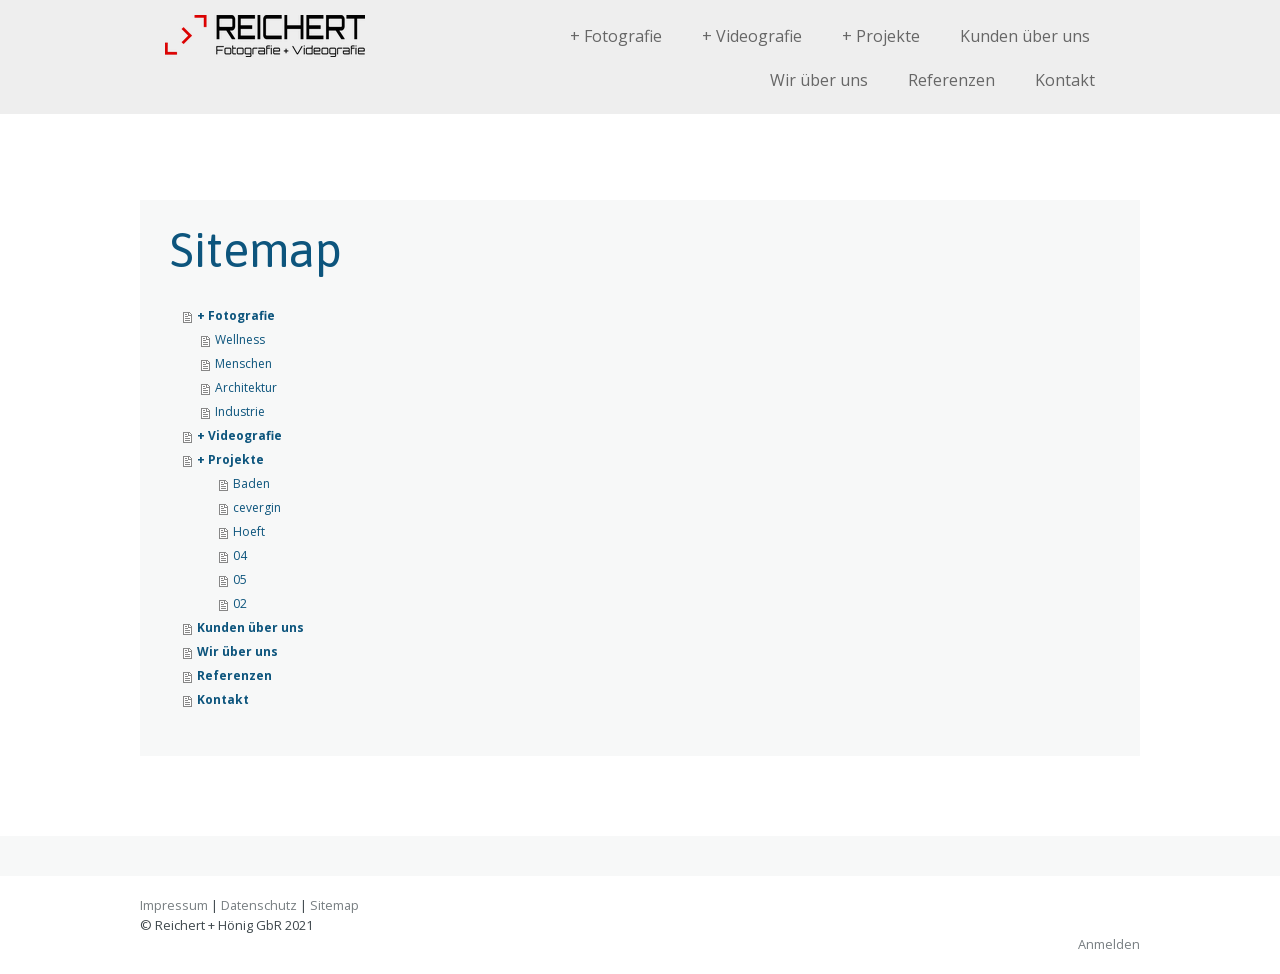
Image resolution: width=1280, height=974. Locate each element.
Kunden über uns (1025, 36)
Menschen (243, 363)
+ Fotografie (616, 36)
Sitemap (334, 905)
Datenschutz (259, 905)
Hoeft (249, 531)
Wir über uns (819, 80)
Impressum (174, 905)
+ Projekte (881, 36)
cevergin (257, 507)
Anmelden (1109, 944)
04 (240, 555)
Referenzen (951, 80)
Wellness (240, 339)
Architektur (246, 387)
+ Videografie (752, 36)
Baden (251, 483)
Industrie (240, 411)
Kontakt (1065, 80)
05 (240, 579)
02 (240, 603)
